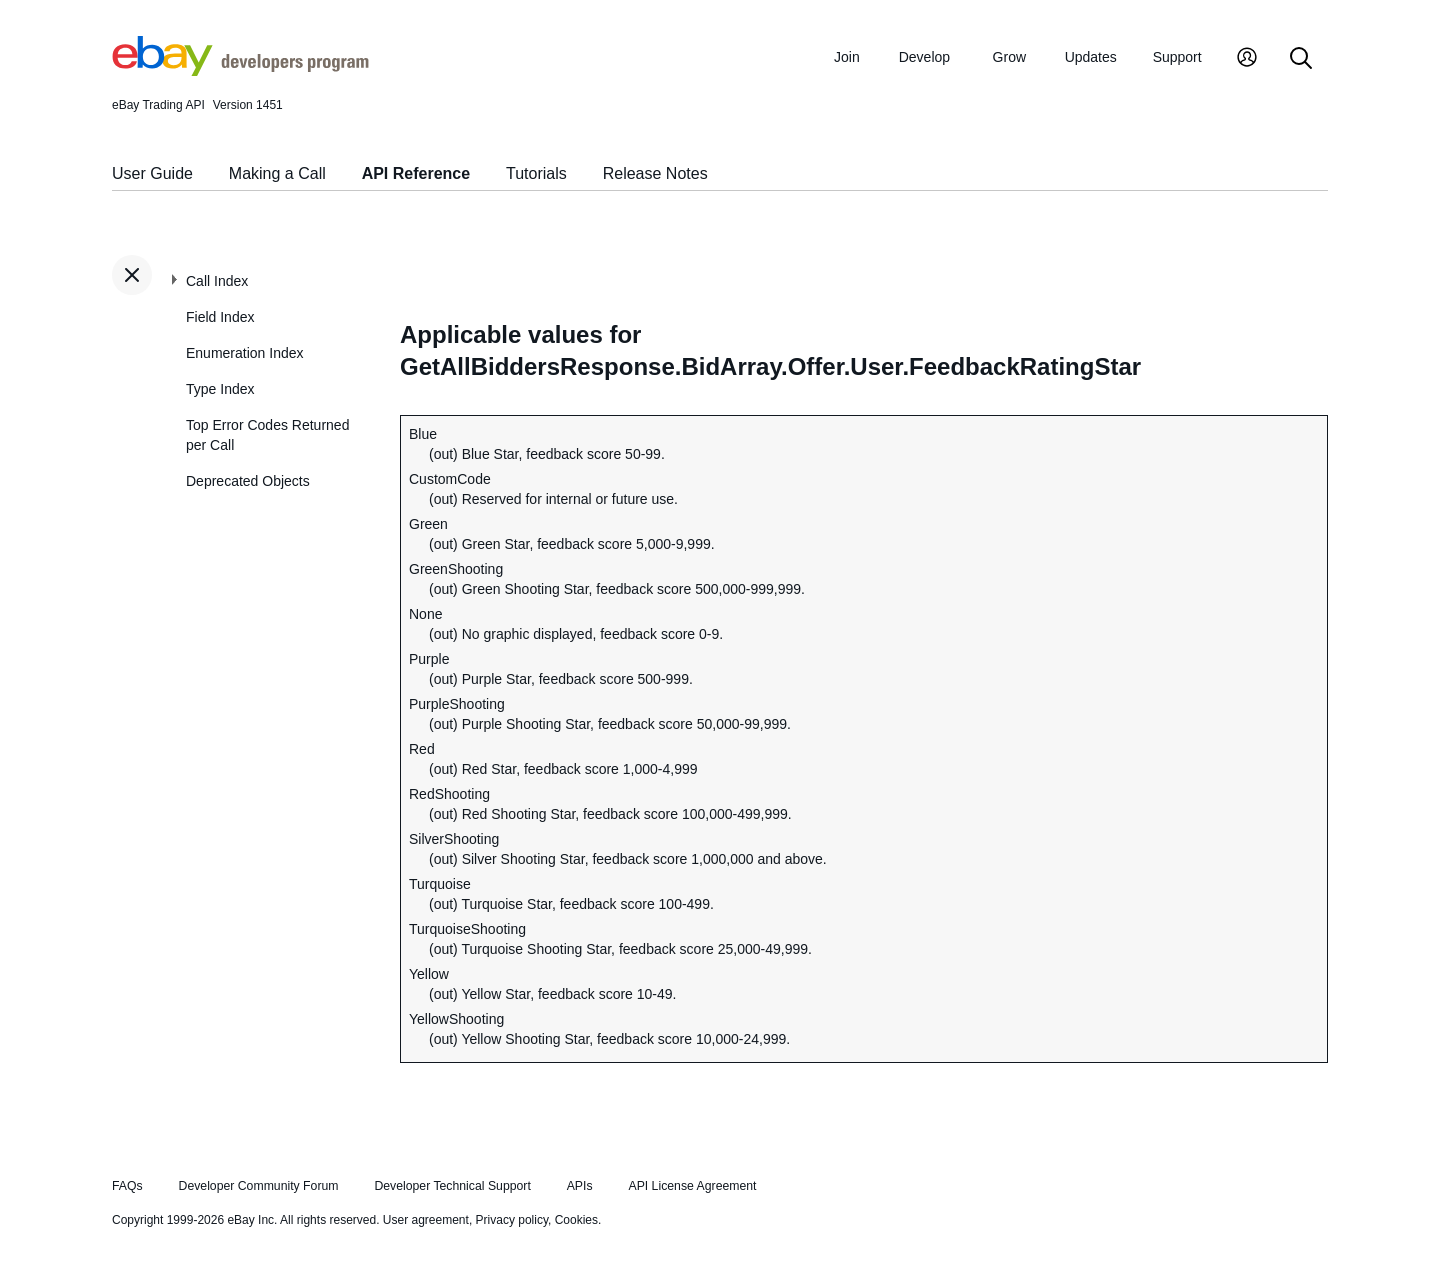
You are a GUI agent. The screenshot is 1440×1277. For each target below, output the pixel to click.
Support (1177, 57)
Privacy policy (512, 1220)
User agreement (426, 1220)
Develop (924, 57)
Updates (1091, 57)
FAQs (127, 1186)
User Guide (152, 173)
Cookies (576, 1220)
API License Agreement (692, 1186)
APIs (580, 1186)
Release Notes (655, 173)
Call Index (217, 281)
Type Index (220, 389)
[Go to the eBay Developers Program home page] (240, 71)
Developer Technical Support (452, 1186)
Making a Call (277, 173)
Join (847, 57)
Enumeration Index (245, 353)
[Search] (1301, 59)
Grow (1009, 57)
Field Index (220, 317)
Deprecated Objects (248, 481)
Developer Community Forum (259, 1186)
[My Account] (1247, 59)
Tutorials (536, 173)
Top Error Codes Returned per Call (267, 435)
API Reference (416, 173)
